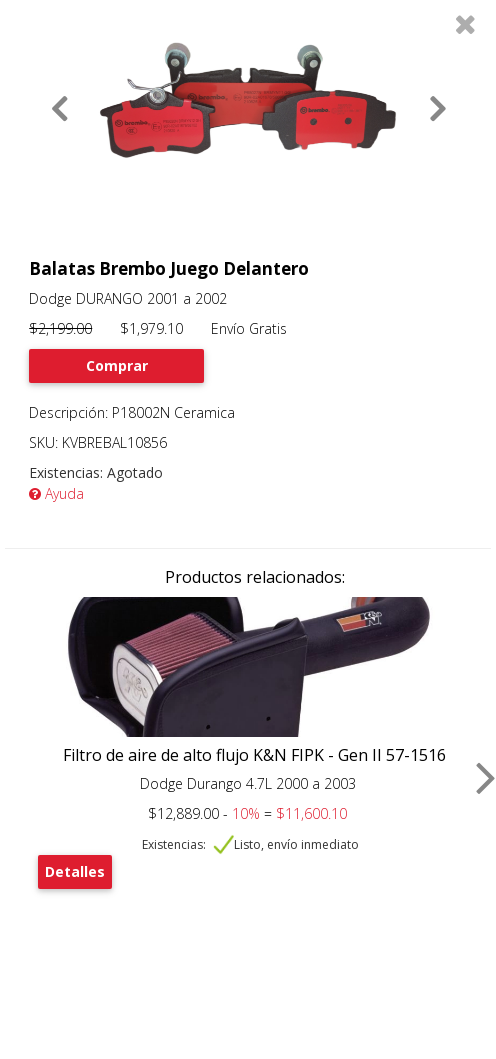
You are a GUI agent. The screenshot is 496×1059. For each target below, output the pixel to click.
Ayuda (56, 493)
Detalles (75, 871)
